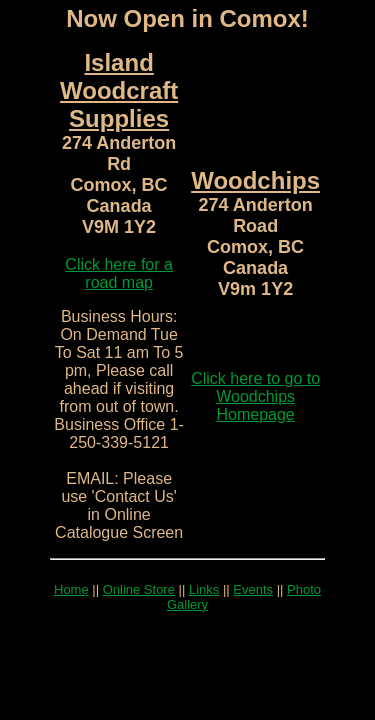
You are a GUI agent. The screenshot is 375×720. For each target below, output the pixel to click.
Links (204, 589)
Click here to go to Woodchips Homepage (255, 396)
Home (71, 589)
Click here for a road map (119, 273)
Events (253, 589)
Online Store (139, 589)
